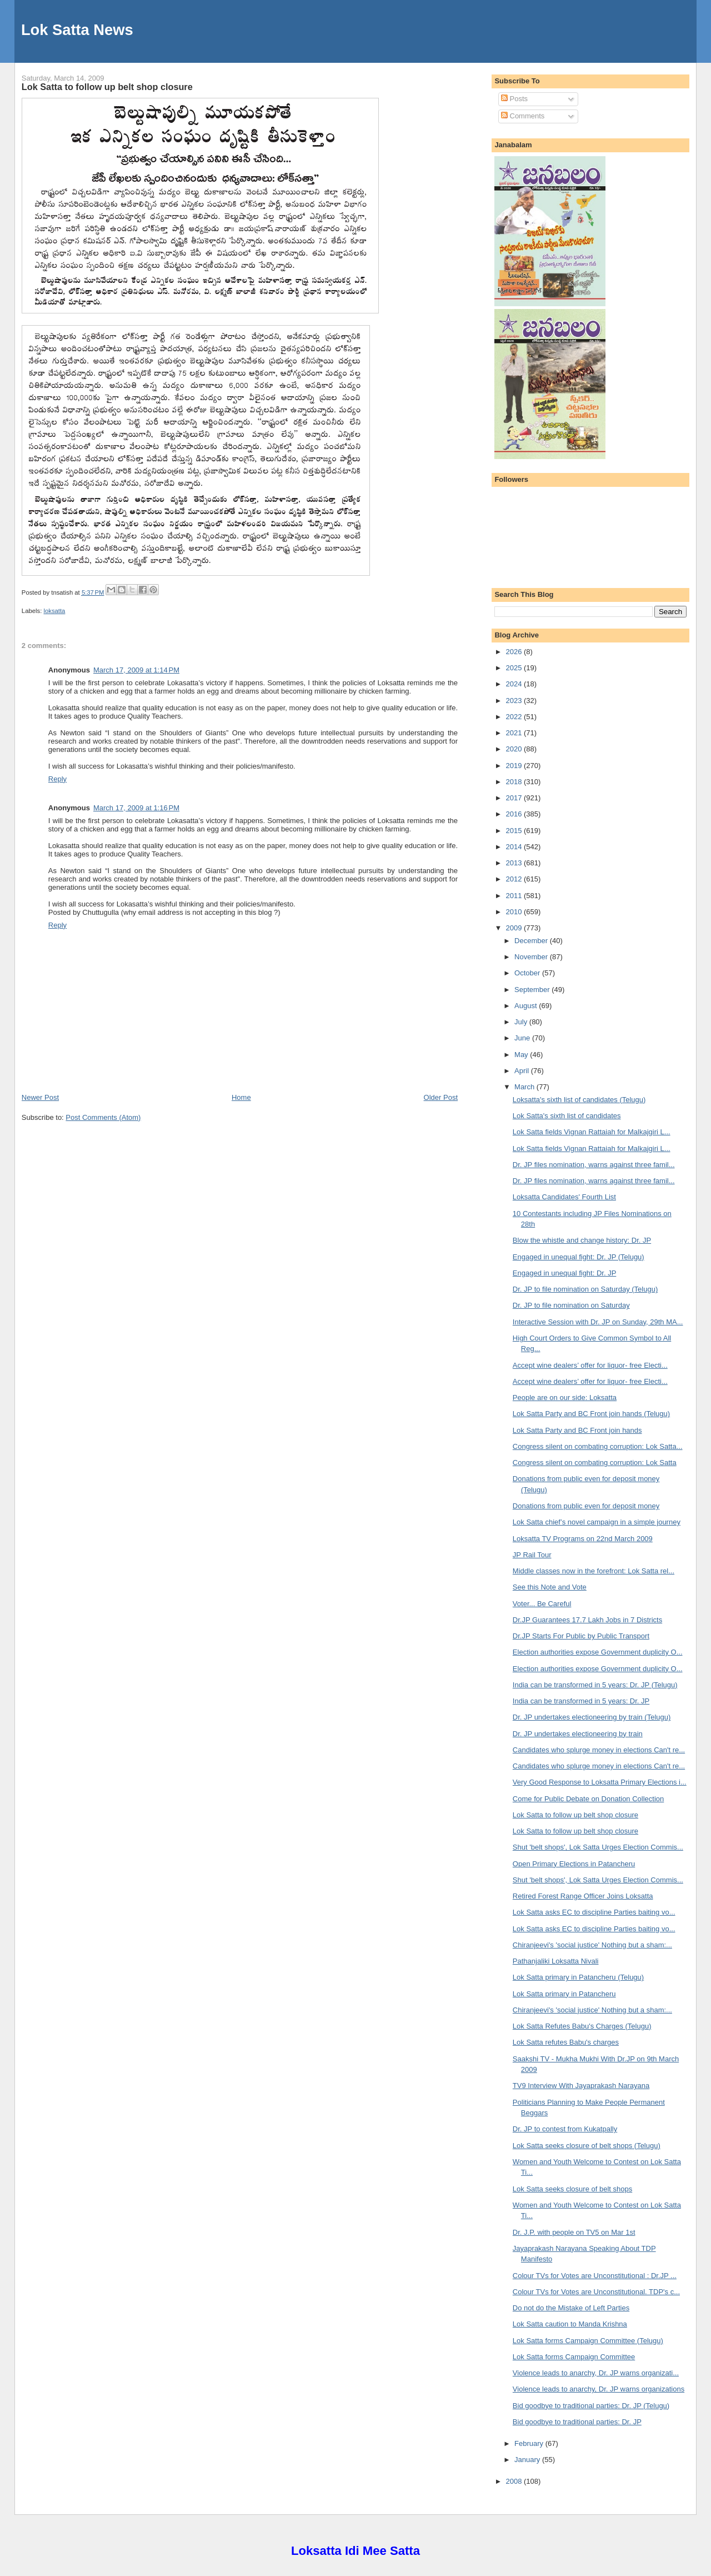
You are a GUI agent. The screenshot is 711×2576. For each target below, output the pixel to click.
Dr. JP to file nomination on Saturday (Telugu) (585, 1289)
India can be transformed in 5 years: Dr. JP (581, 1701)
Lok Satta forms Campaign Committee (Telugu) (588, 2340)
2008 (514, 2481)
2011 (514, 895)
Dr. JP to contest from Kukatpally (565, 2129)
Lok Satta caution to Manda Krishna (570, 2324)
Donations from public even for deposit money (586, 1506)
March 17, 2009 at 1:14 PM (136, 670)
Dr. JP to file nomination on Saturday (571, 1305)
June (523, 1038)
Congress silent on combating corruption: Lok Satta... (598, 1446)
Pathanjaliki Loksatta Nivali (556, 1961)
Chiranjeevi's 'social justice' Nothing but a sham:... (592, 1945)
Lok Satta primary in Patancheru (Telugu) (578, 1977)
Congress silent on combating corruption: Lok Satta (595, 1462)
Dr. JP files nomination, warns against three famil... (594, 1164)
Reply (57, 779)
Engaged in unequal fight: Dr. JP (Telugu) (578, 1257)
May (522, 1054)
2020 (514, 749)
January (528, 2459)
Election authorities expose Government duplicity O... (598, 1652)
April (522, 1071)
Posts (514, 98)
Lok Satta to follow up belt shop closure (107, 87)
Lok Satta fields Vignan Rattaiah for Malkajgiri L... (591, 1132)
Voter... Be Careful (542, 1604)
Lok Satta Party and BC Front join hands (577, 1430)
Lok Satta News (77, 29)
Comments (522, 116)
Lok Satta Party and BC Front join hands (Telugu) (591, 1413)
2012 (514, 879)
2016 (514, 814)
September (533, 989)
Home (241, 1097)
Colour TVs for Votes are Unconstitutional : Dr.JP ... (595, 2275)
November (532, 957)
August (526, 1005)
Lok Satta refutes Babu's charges (566, 2042)
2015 (514, 830)
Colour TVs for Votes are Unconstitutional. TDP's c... (596, 2292)
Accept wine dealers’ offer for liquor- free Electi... (590, 1365)
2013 (514, 863)
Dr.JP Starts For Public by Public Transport (581, 1636)
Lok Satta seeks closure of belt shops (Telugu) (586, 2145)
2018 (514, 782)
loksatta (54, 610)
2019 (514, 765)
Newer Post (40, 1097)
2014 (514, 847)
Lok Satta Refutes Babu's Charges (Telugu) (582, 2026)
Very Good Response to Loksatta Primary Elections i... (600, 1782)
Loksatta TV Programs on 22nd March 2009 (583, 1538)
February (529, 2443)
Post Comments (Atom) (103, 1117)
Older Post (441, 1097)
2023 (514, 700)
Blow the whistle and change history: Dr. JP (582, 1240)
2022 (514, 716)
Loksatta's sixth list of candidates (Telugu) (579, 1099)
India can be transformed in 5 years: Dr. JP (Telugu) (595, 1685)
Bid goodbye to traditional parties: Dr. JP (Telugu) (591, 2405)
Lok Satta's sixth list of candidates (567, 1116)
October (528, 973)
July (521, 1022)
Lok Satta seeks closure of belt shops (572, 2189)
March (525, 1087)
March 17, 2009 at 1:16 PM (136, 808)
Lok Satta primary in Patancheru (564, 1994)
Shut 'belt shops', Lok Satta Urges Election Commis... (598, 1847)
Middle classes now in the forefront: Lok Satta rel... (593, 1571)
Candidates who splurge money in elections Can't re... (599, 1750)
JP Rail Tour (532, 1555)
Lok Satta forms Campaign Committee (574, 2357)
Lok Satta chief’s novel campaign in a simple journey (596, 1522)
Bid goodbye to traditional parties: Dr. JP (577, 2422)
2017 (514, 798)
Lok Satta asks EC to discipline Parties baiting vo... (594, 1912)
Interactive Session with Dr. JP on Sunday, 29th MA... (598, 1322)
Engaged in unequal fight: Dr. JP (564, 1273)
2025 (514, 668)
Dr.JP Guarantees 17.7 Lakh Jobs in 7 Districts (587, 1620)
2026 (514, 651)
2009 (514, 928)
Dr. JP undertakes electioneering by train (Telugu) (591, 1717)
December (532, 940)
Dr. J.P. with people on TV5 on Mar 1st (574, 2232)
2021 (514, 733)
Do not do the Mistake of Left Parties (571, 2308)
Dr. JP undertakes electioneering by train (578, 1734)
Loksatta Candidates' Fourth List (564, 1197)
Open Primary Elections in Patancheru (574, 1864)
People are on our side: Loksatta (565, 1397)
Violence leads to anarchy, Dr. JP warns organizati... (596, 2373)
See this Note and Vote (550, 1587)
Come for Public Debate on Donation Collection (588, 1799)
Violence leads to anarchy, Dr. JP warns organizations (598, 2389)
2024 (514, 684)
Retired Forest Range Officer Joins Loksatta (583, 1896)
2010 (514, 912)
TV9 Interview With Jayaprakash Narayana (581, 2085)
